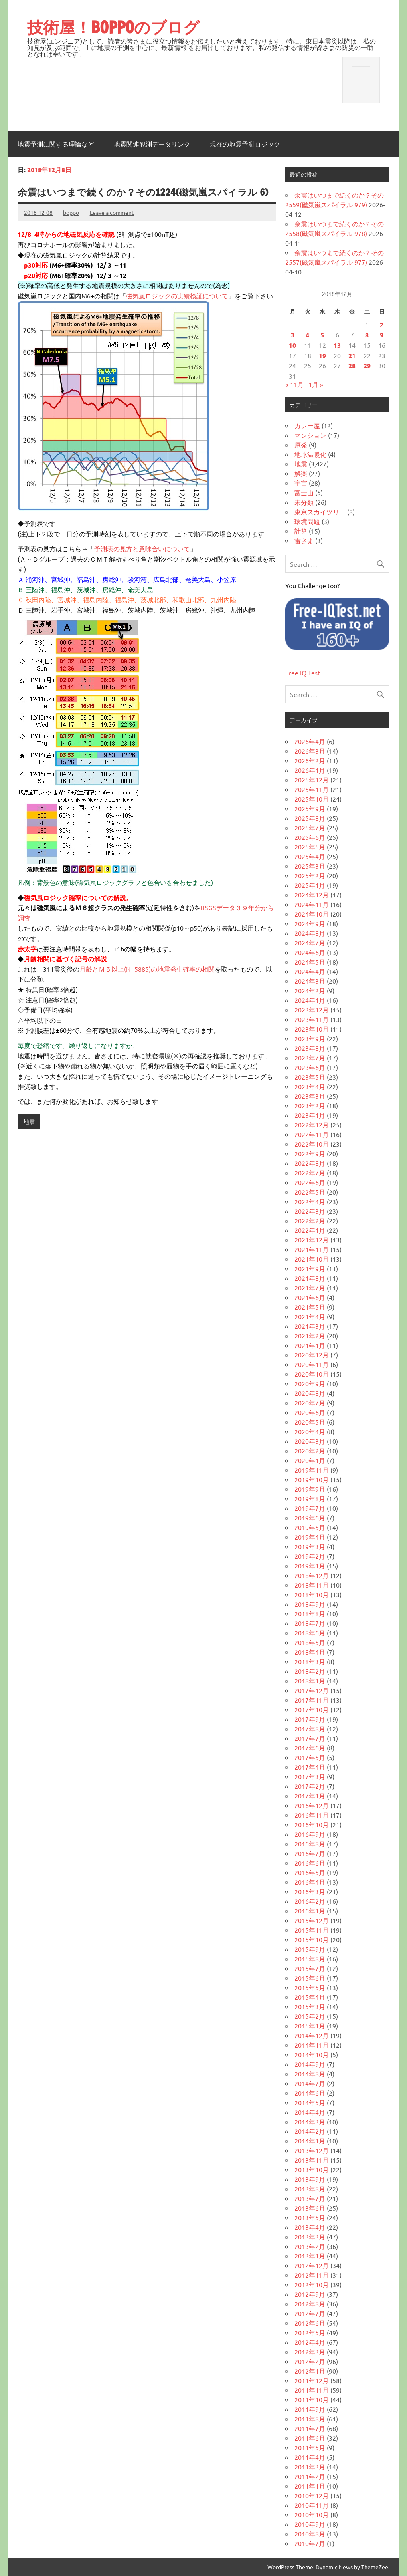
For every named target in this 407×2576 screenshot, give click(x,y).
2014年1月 (309, 2141)
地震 (29, 1121)
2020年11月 (311, 1364)
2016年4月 (309, 1882)
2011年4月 (309, 2457)
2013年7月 (309, 2198)
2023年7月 (309, 1058)
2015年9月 (309, 1949)
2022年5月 (309, 1192)
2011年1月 (309, 2486)
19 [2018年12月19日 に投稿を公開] (322, 355)
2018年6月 (309, 1633)
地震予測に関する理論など (56, 144)
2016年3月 (309, 1891)
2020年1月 (309, 1460)
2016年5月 (309, 1872)
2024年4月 (309, 971)
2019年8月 (309, 1498)
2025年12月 (311, 780)
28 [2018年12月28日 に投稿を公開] (352, 365)
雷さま (304, 540)
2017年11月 (311, 1700)
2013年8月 (309, 2189)
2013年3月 (309, 2237)
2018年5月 (309, 1642)
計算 (300, 531)
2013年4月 (309, 2227)
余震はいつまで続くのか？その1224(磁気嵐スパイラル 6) (143, 192)
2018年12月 (311, 1575)
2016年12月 (311, 1805)
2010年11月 (311, 2505)
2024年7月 (309, 943)
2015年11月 (311, 1930)
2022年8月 (309, 1163)
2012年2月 (309, 2361)
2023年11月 (311, 1019)
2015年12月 (311, 1920)
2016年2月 (309, 1901)
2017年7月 (309, 1738)
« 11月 (294, 384)
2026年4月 (309, 741)
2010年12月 (311, 2495)
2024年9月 (309, 923)
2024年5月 (309, 962)
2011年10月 (311, 2399)
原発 (300, 445)
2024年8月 (309, 933)
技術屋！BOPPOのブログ (113, 27)
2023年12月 (311, 1010)
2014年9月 (309, 2064)
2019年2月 (309, 1556)
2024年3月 (309, 981)
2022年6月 (309, 1182)
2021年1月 (309, 1345)
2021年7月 (309, 1288)
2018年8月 (309, 1613)
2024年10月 (311, 914)
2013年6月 (309, 2208)
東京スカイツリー (320, 512)
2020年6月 (309, 1412)
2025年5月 (309, 847)
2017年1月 (309, 1796)
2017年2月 (309, 1786)
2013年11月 (311, 2160)
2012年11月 (311, 2275)
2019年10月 (311, 1479)
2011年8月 (309, 2419)
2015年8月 (309, 1959)
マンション (310, 435)
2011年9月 (309, 2409)
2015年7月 (309, 1968)
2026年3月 (309, 751)
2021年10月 (311, 1259)
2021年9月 (309, 1268)
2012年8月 (309, 2304)
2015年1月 (309, 2026)
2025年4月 (309, 856)
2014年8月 (309, 2074)
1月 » (315, 384)
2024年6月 (309, 952)
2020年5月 (309, 1422)
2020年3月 (309, 1441)
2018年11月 (311, 1585)
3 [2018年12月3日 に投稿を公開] (292, 335)
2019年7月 (309, 1508)
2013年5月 (309, 2217)
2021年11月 (311, 1249)
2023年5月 (309, 1077)
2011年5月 (309, 2447)
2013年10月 (311, 2169)
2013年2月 (309, 2246)
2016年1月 (309, 1911)
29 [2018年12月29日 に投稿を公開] (367, 365)
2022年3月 (309, 1211)
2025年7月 (309, 828)
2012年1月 (309, 2371)
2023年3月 (309, 1096)
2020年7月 (309, 1403)
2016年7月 (309, 1853)
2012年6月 (309, 2323)
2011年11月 (311, 2390)
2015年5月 (309, 1987)
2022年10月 (311, 1144)
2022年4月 (309, 1201)
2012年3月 (309, 2352)
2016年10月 (311, 1824)
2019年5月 (309, 1527)
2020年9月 (309, 1383)
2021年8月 (309, 1278)
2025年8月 (309, 818)
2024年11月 (311, 904)
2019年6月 (309, 1518)
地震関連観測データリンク (152, 144)
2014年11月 (311, 2045)
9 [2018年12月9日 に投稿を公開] (381, 335)
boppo (71, 212)
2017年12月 (311, 1690)
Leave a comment (112, 212)
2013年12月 (311, 2150)
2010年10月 (311, 2514)
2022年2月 (309, 1220)
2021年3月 (309, 1326)
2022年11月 (311, 1134)
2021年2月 (309, 1336)
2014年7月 (309, 2083)
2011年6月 (309, 2438)
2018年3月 (309, 1661)
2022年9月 (309, 1153)
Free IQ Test (302, 673)
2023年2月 (309, 1105)
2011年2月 (309, 2476)
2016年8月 (309, 1844)
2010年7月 (309, 2543)
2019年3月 (309, 1546)
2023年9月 (309, 1038)
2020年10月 (311, 1374)
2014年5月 (309, 2102)
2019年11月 (311, 1470)
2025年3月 (309, 866)
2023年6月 (309, 1067)
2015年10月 (311, 1939)
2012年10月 (311, 2284)
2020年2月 (309, 1451)
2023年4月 (309, 1086)
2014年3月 (309, 2121)
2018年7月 (309, 1623)
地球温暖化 (310, 454)
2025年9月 (309, 808)
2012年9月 (309, 2294)
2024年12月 (311, 895)
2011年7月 (309, 2428)
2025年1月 (309, 885)
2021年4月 (309, 1316)
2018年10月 (311, 1594)
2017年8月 (309, 1729)
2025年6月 (309, 837)
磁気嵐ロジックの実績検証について (177, 296)
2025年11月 (311, 789)
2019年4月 (309, 1537)
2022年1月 (309, 1230)
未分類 (304, 502)
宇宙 (300, 483)
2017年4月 (309, 1767)
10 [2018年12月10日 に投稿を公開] (292, 345)
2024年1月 (309, 1000)
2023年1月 (309, 1115)
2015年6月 (309, 1978)
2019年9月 (309, 1489)
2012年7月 (309, 2313)
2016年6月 (309, 1863)
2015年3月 (309, 2006)
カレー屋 (307, 425)
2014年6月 (309, 2093)
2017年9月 (309, 1719)
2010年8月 (309, 2534)
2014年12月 (311, 2035)
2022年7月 (309, 1173)
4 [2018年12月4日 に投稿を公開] (307, 335)
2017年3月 (309, 1776)
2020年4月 (309, 1431)
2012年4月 (309, 2342)
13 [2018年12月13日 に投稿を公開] (337, 345)
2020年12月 (311, 1355)
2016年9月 (309, 1834)
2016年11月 (311, 1815)
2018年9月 (309, 1604)
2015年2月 (309, 2016)
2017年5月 (309, 1757)
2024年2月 (309, 990)
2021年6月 (309, 1297)
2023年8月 (309, 1048)
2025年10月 (311, 799)
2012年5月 (309, 2332)
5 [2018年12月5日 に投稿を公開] (322, 335)
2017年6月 (309, 1748)
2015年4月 (309, 1997)
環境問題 (307, 521)
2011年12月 (311, 2380)
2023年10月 (311, 1029)
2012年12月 (311, 2265)
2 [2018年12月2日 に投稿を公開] (381, 325)
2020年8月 (309, 1393)
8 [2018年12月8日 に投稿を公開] (367, 335)
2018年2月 (309, 1671)
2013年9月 (309, 2179)
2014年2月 (309, 2131)
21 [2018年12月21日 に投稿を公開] (352, 355)
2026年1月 (309, 770)
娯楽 (300, 473)
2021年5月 (309, 1307)
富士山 (304, 492)
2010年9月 (309, 2524)
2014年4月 (309, 2112)
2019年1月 (309, 1566)
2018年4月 (309, 1652)
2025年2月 (309, 875)
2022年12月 (311, 1125)
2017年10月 (311, 1709)
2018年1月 (309, 1681)
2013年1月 (309, 2256)
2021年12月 (311, 1240)
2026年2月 (309, 760)
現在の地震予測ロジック (245, 144)
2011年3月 (309, 2467)
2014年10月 (311, 2054)
